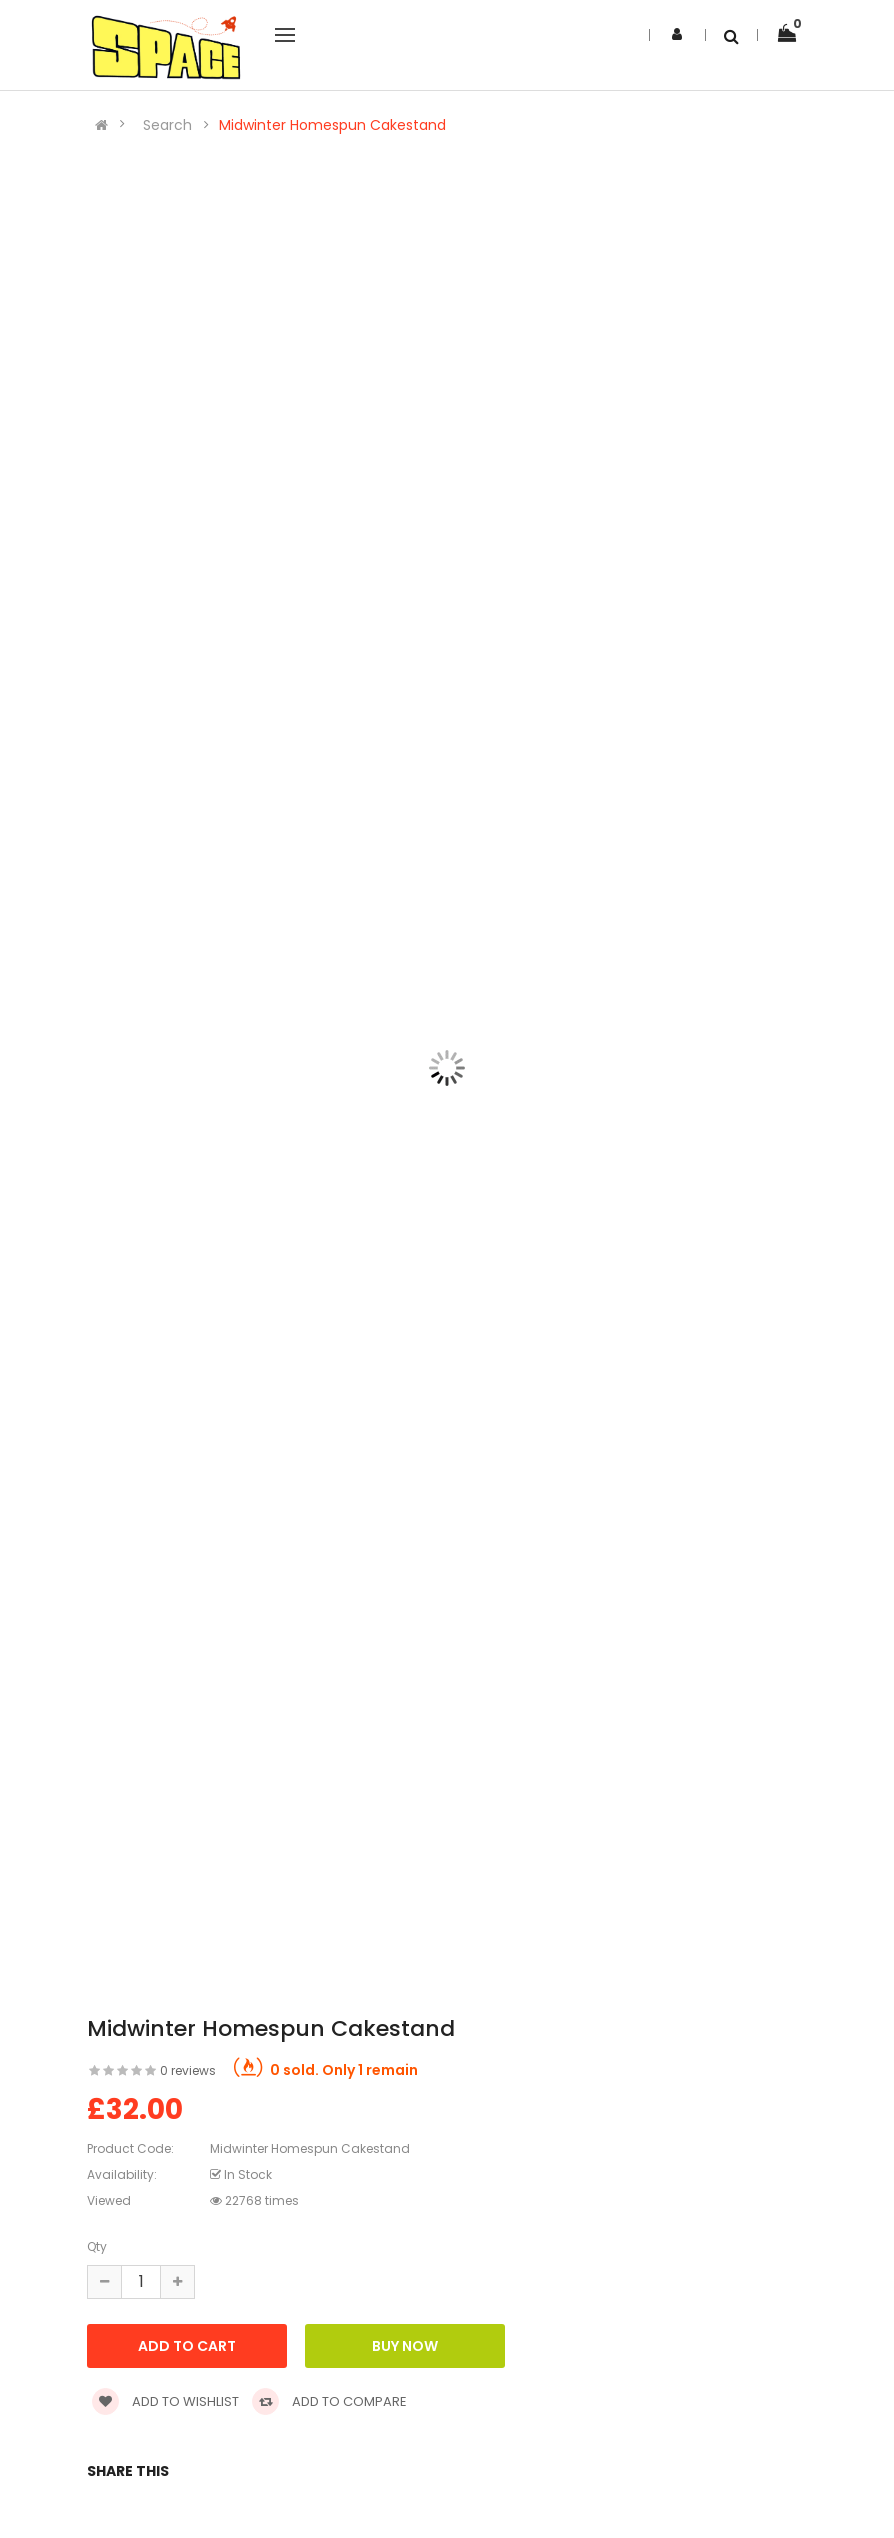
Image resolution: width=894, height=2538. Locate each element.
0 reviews (188, 2070)
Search (167, 125)
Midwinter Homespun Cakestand (332, 125)
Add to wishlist (165, 2401)
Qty (97, 2246)
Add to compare (329, 2401)
